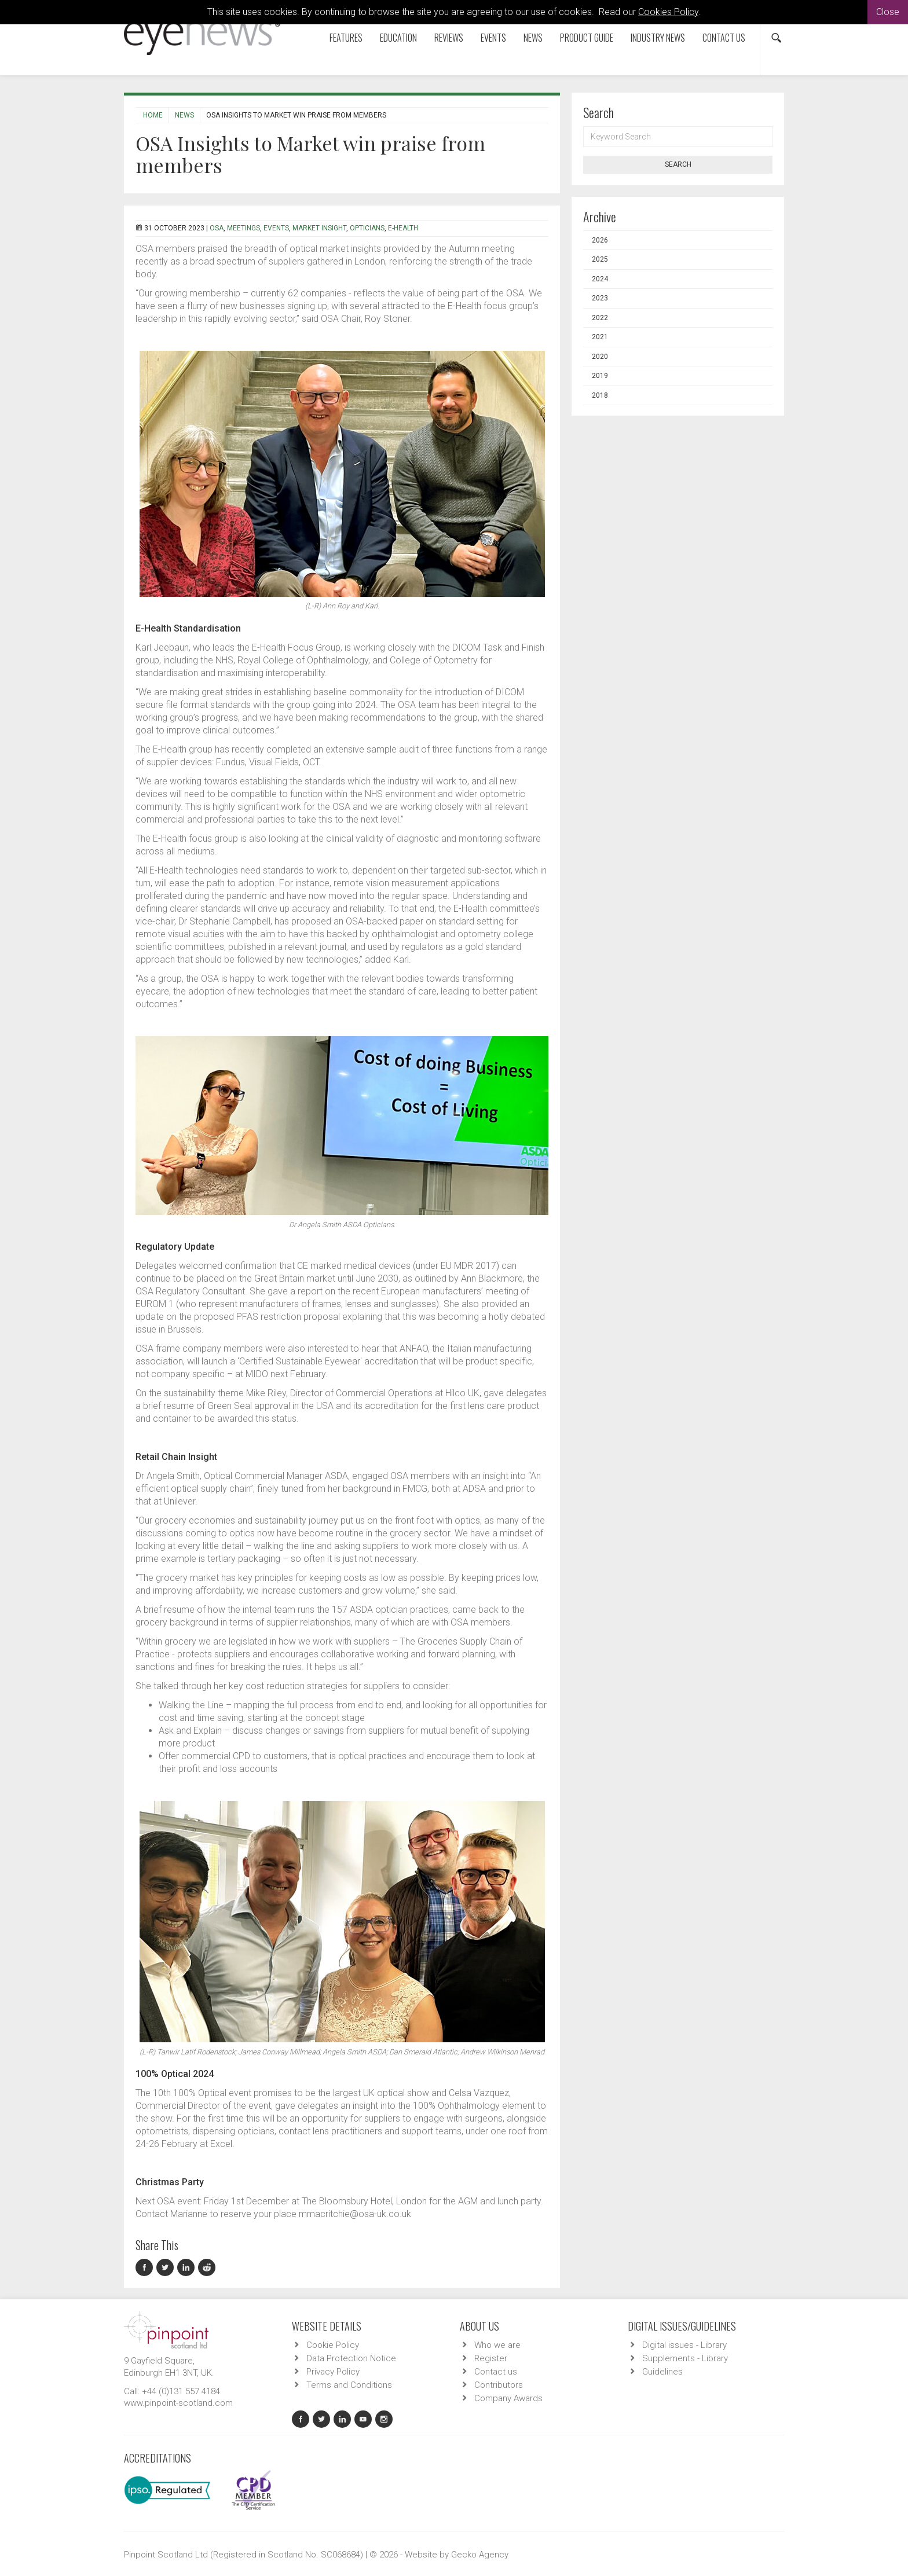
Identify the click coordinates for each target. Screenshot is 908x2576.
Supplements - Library (685, 2358)
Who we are (497, 2345)
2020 (600, 357)
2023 (600, 298)
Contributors (498, 2385)
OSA (217, 228)
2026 (600, 240)
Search (678, 164)
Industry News (658, 38)
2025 (600, 259)
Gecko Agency (479, 2554)
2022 (600, 318)
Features (346, 38)
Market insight (319, 228)
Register (490, 2358)
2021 (600, 337)
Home (153, 115)
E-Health (403, 228)
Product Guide (586, 38)
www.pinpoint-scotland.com (178, 2403)
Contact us (723, 38)
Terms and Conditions (349, 2385)
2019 (600, 376)
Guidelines (662, 2371)
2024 (600, 279)
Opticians (367, 228)
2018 (600, 395)
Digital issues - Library (684, 2345)
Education (398, 38)
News (533, 38)
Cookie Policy (332, 2345)
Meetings (243, 228)
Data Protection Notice (351, 2358)
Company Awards (508, 2398)
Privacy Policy (333, 2371)
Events (493, 38)
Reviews (448, 38)
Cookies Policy (668, 11)
